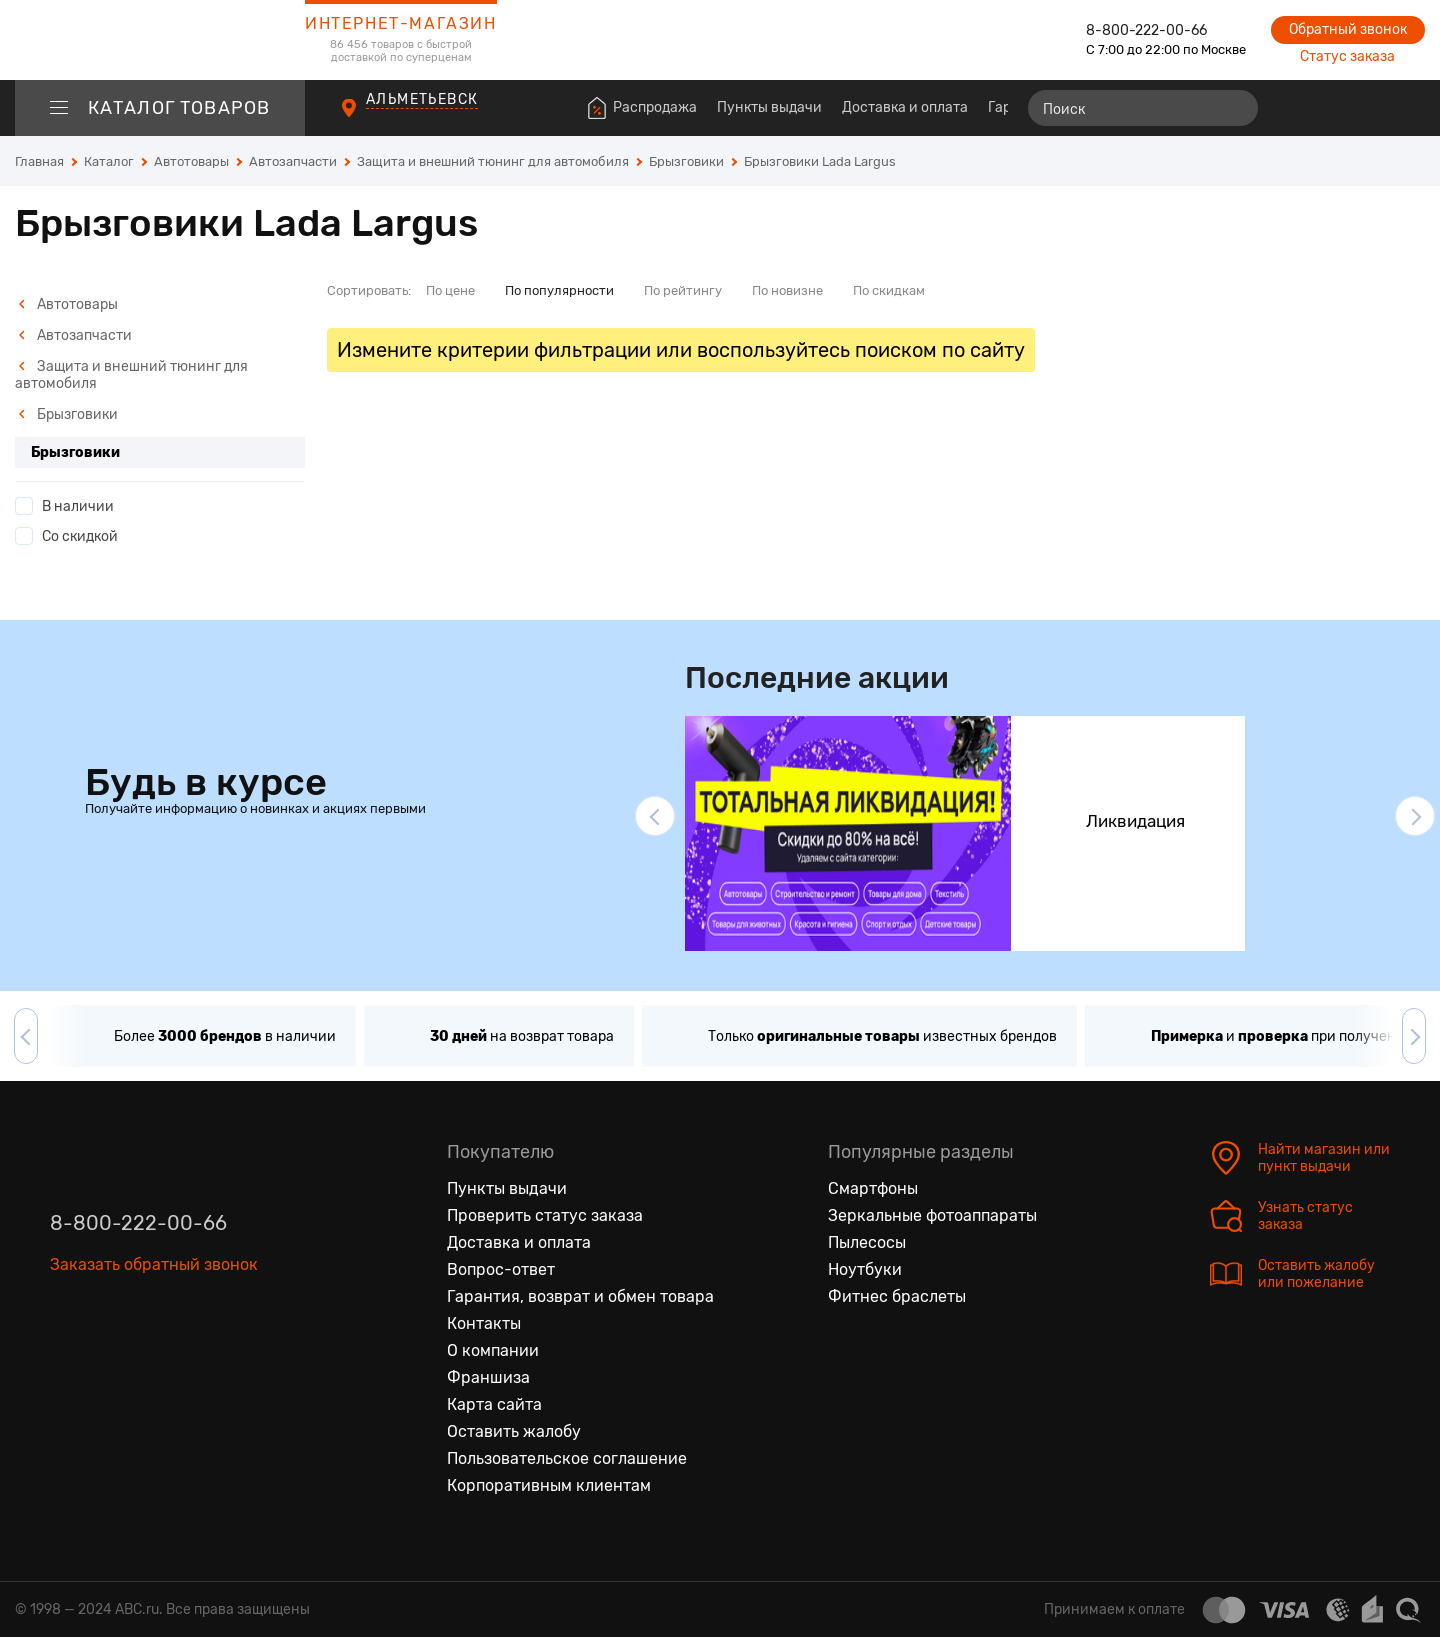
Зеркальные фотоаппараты (932, 1215)
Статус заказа (1347, 56)
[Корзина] (1406, 108)
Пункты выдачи (769, 107)
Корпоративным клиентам (549, 1485)
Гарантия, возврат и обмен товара (580, 1296)
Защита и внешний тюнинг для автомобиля (131, 375)
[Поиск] (1143, 108)
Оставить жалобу (514, 1431)
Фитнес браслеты (897, 1296)
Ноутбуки (865, 1269)
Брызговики (68, 414)
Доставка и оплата (905, 107)
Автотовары (68, 304)
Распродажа (655, 107)
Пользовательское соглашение (567, 1458)
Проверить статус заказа (545, 1215)
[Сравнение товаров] (1295, 108)
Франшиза (488, 1377)
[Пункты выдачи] (367, 119)
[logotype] (160, 40)
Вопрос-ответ (501, 1269)
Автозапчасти (75, 335)
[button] (655, 816)
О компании (493, 1350)
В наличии (78, 506)
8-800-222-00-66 (1146, 30)
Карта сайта (494, 1404)
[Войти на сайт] (1368, 108)
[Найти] (1234, 108)
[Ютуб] (150, 1357)
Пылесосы (867, 1242)
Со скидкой (80, 536)
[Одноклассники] (108, 1357)
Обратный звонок (1348, 29)
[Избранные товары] (1332, 108)
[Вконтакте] (66, 1357)
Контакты (484, 1323)
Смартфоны (873, 1188)
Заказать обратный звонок (154, 1264)
